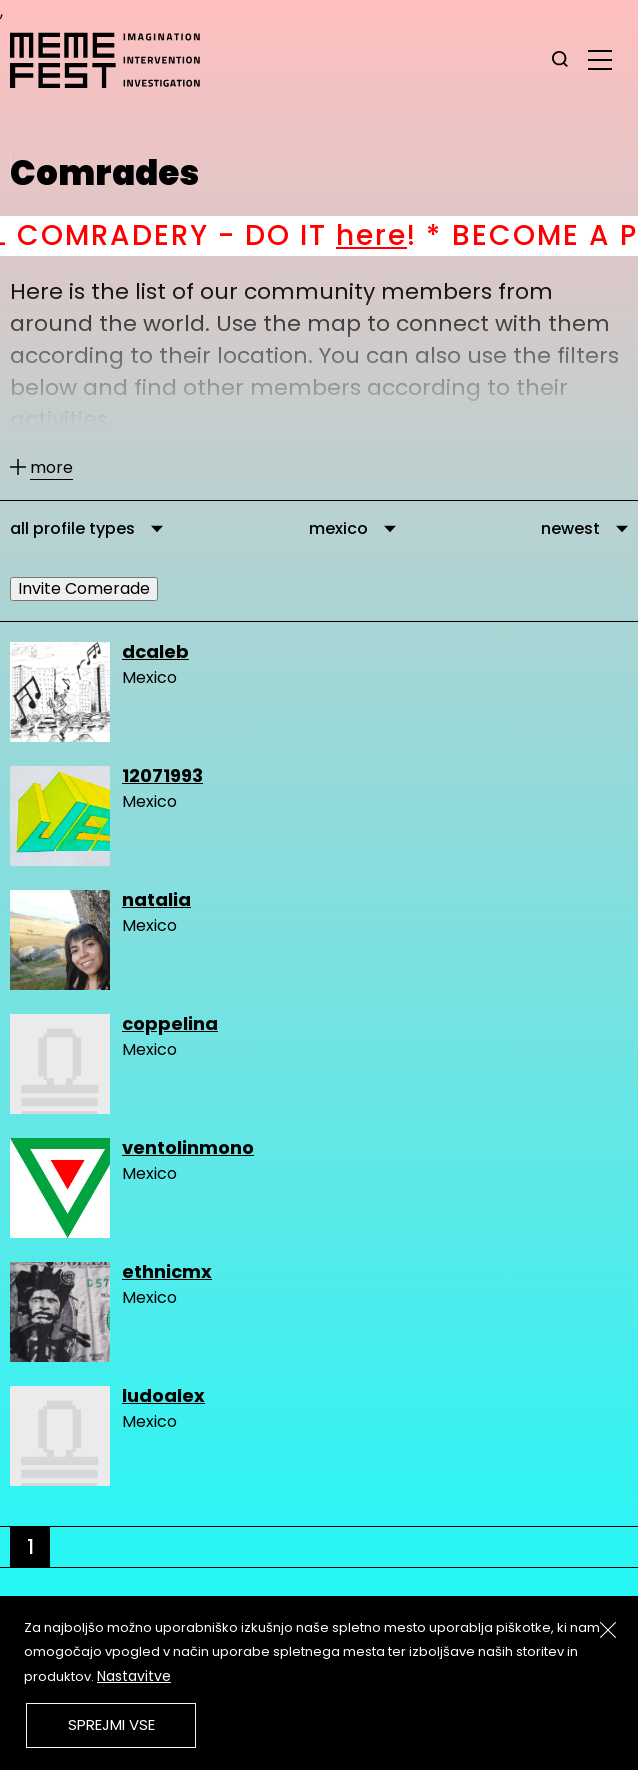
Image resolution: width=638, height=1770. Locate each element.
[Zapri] (608, 1630)
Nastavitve (134, 1676)
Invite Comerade (84, 588)
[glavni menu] (600, 59)
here (399, 235)
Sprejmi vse (111, 1724)
